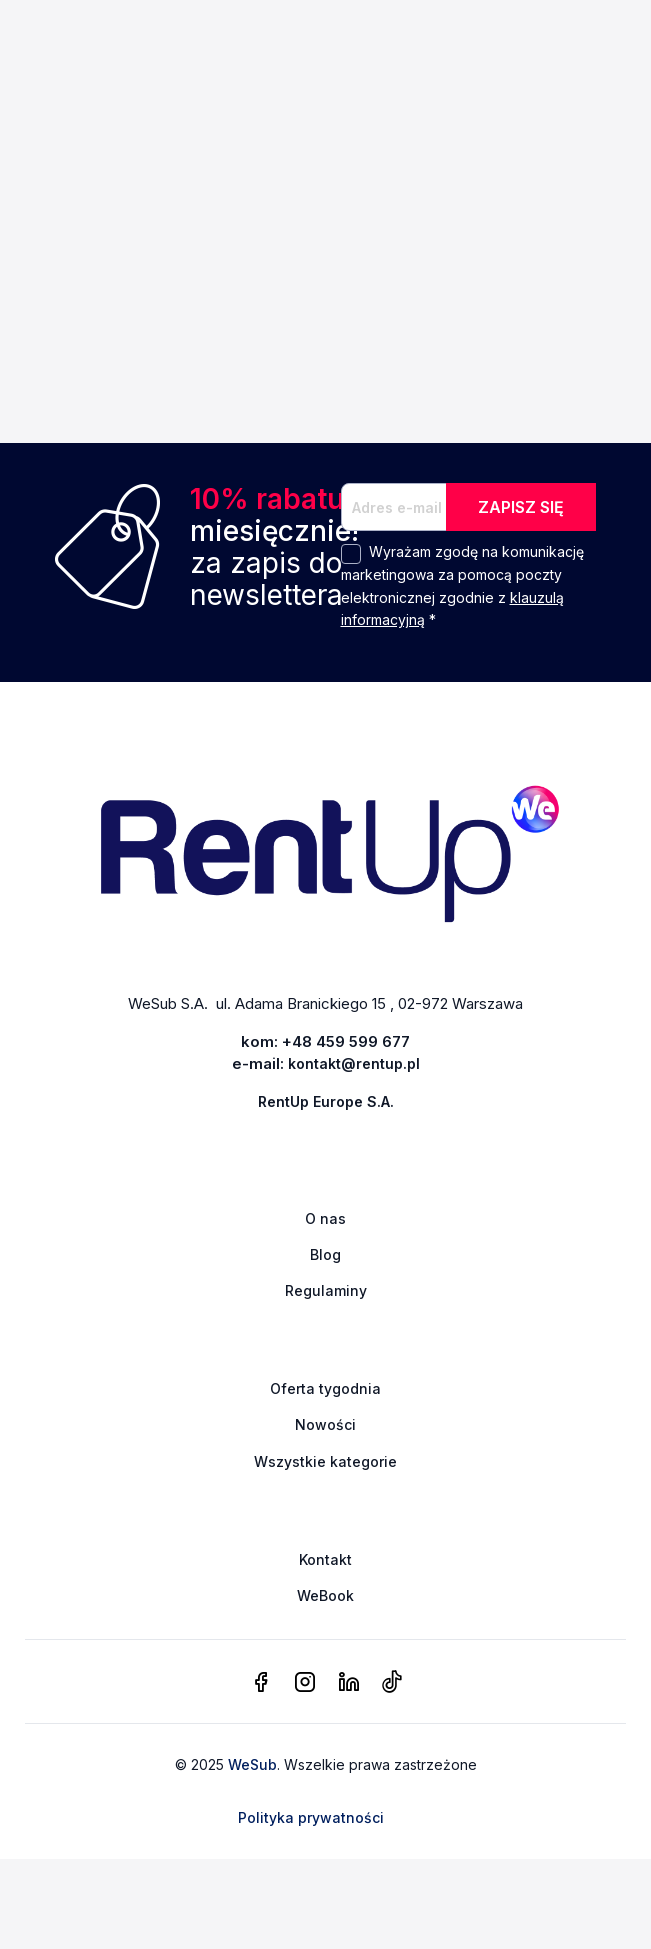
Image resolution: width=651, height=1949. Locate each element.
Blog (325, 1254)
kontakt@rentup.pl (354, 1063)
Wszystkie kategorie (325, 1461)
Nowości (325, 1424)
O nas (325, 1218)
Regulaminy (326, 1290)
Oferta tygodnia (325, 1388)
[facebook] (261, 1683)
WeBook (325, 1595)
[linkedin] (349, 1683)
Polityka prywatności (311, 1817)
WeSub (252, 1764)
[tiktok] (391, 1683)
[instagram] (305, 1683)
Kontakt (325, 1559)
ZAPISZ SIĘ (521, 507)
